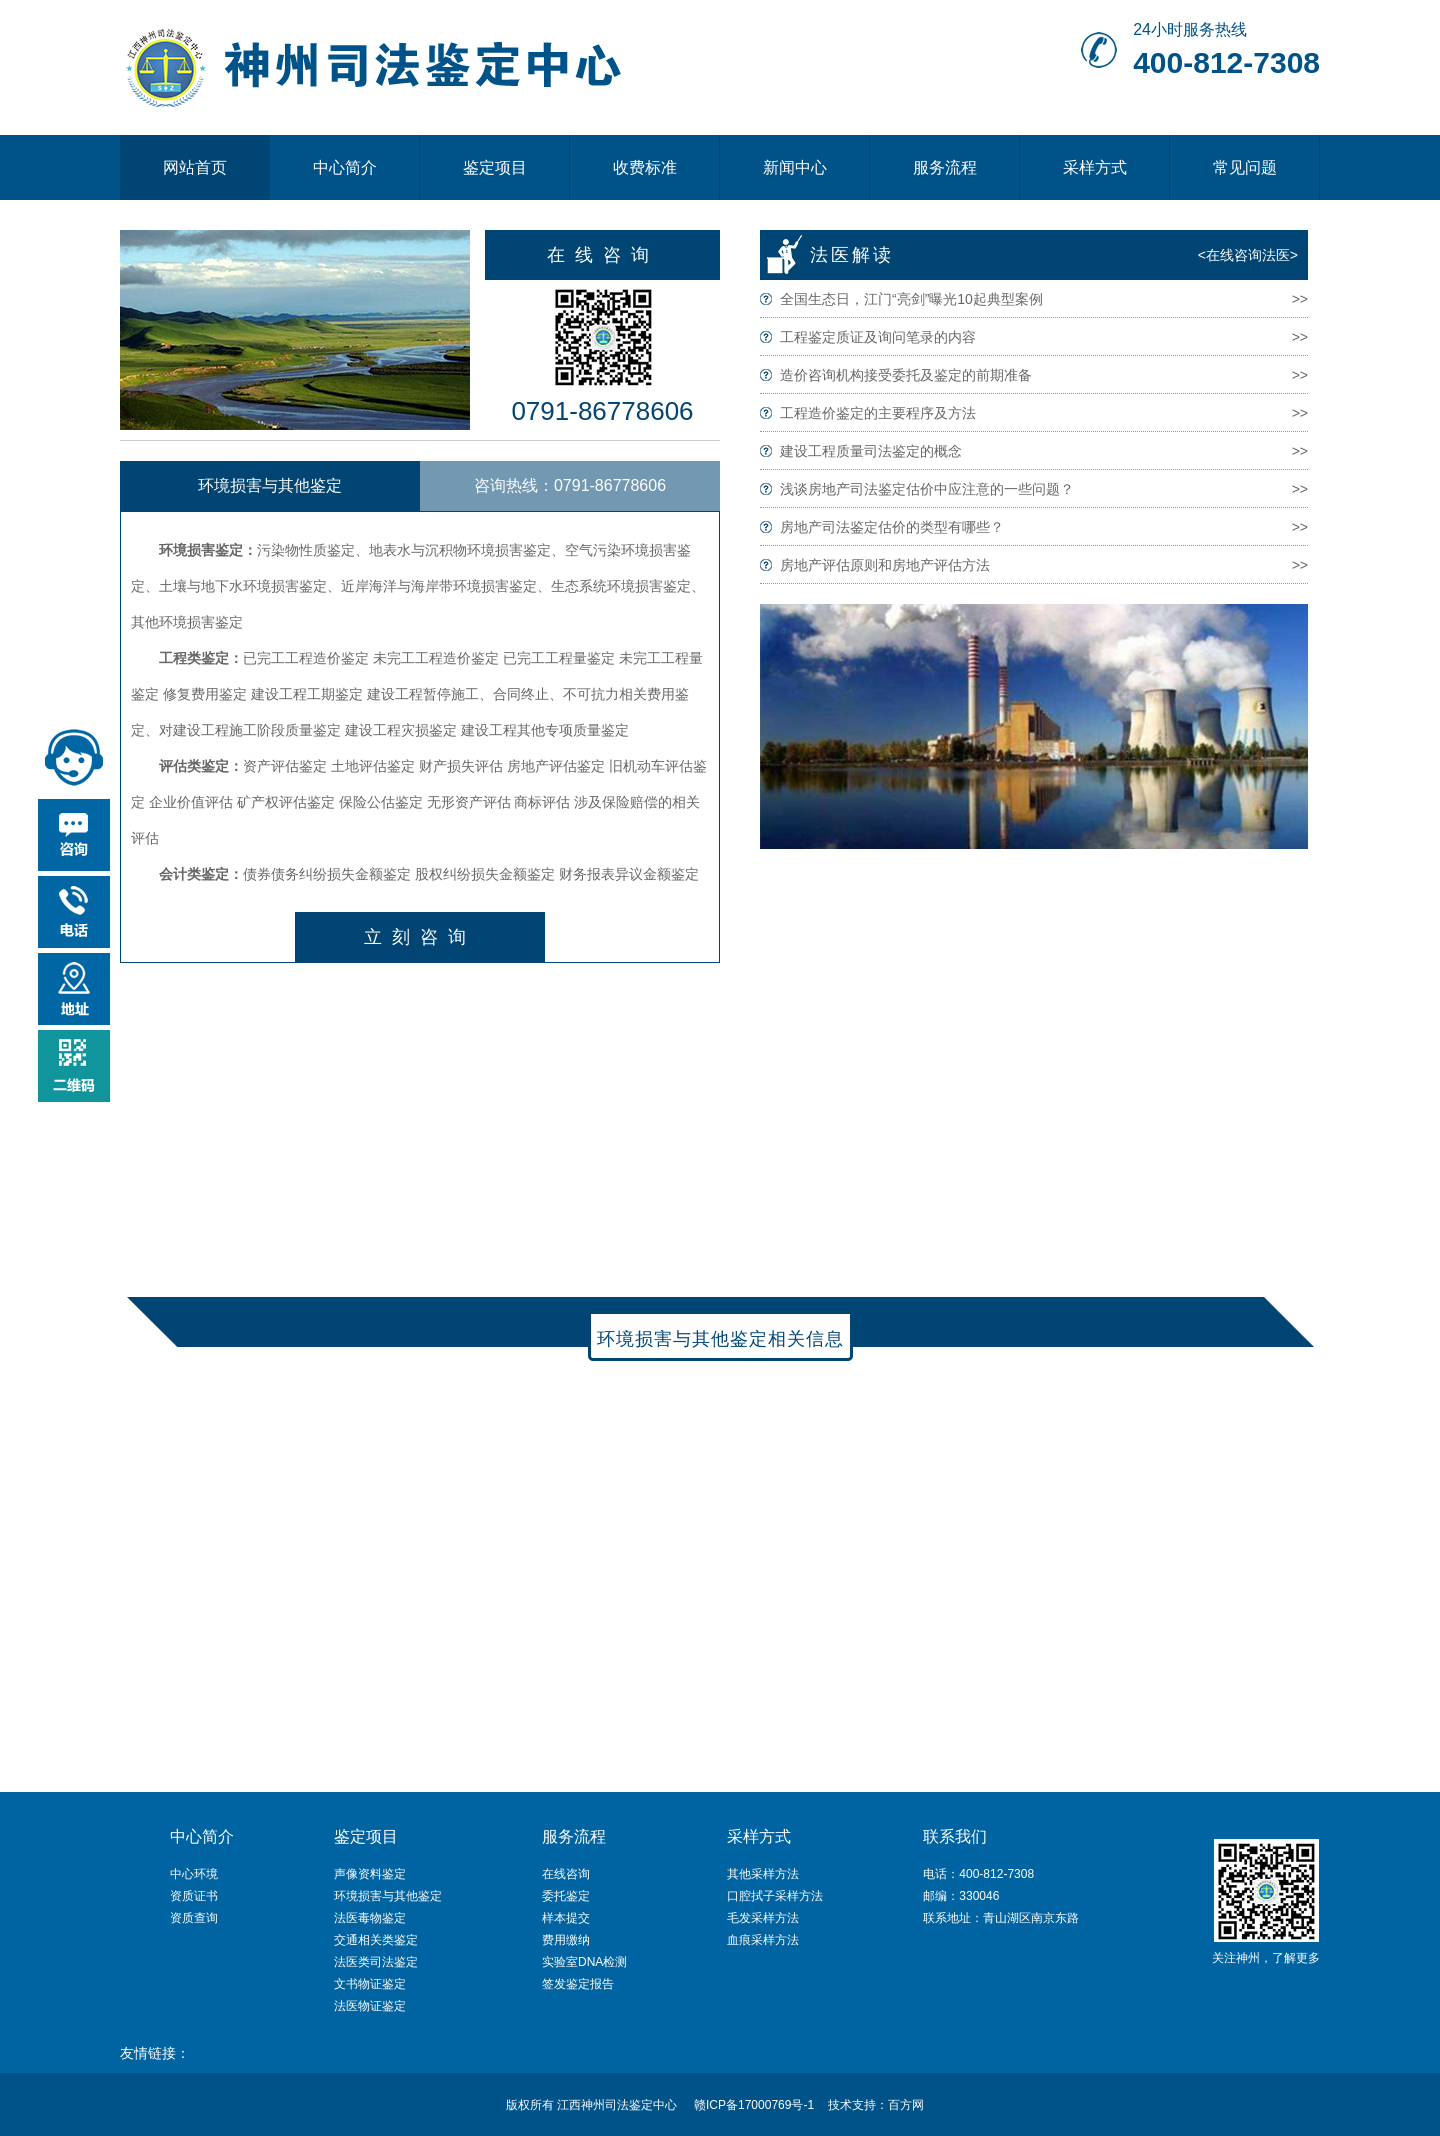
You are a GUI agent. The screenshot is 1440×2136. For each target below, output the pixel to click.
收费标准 (645, 167)
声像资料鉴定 (370, 1874)
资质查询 (194, 1918)
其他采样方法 (763, 1874)
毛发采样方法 (763, 1918)
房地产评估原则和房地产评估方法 (885, 565)
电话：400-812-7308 (978, 1874)
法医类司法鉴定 (376, 1962)
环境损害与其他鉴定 (388, 1896)
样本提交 (566, 1918)
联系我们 (955, 1836)
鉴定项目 (495, 167)
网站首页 (195, 167)
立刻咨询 (420, 937)
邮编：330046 (961, 1896)
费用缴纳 (566, 1940)
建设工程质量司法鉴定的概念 (871, 451)
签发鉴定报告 (578, 1984)
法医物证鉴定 (370, 2006)
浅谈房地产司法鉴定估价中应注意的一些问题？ (927, 489)
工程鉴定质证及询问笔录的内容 (878, 337)
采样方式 (1095, 167)
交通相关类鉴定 (376, 1940)
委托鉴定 (566, 1896)
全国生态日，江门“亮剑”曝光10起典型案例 (911, 299)
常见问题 (1245, 167)
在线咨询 (603, 255)
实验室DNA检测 (584, 1962)
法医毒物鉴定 (370, 1918)
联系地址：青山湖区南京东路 (1001, 1918)
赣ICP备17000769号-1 (754, 2105)
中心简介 (345, 167)
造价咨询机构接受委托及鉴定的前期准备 (906, 375)
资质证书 (194, 1896)
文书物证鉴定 (370, 1984)
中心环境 (194, 1874)
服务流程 (945, 167)
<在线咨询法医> (1248, 255)
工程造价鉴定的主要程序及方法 (878, 413)
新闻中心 (795, 167)
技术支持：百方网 (876, 2105)
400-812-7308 (1226, 62)
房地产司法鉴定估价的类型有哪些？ (892, 527)
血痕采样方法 (763, 1940)
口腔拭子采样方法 (775, 1896)
